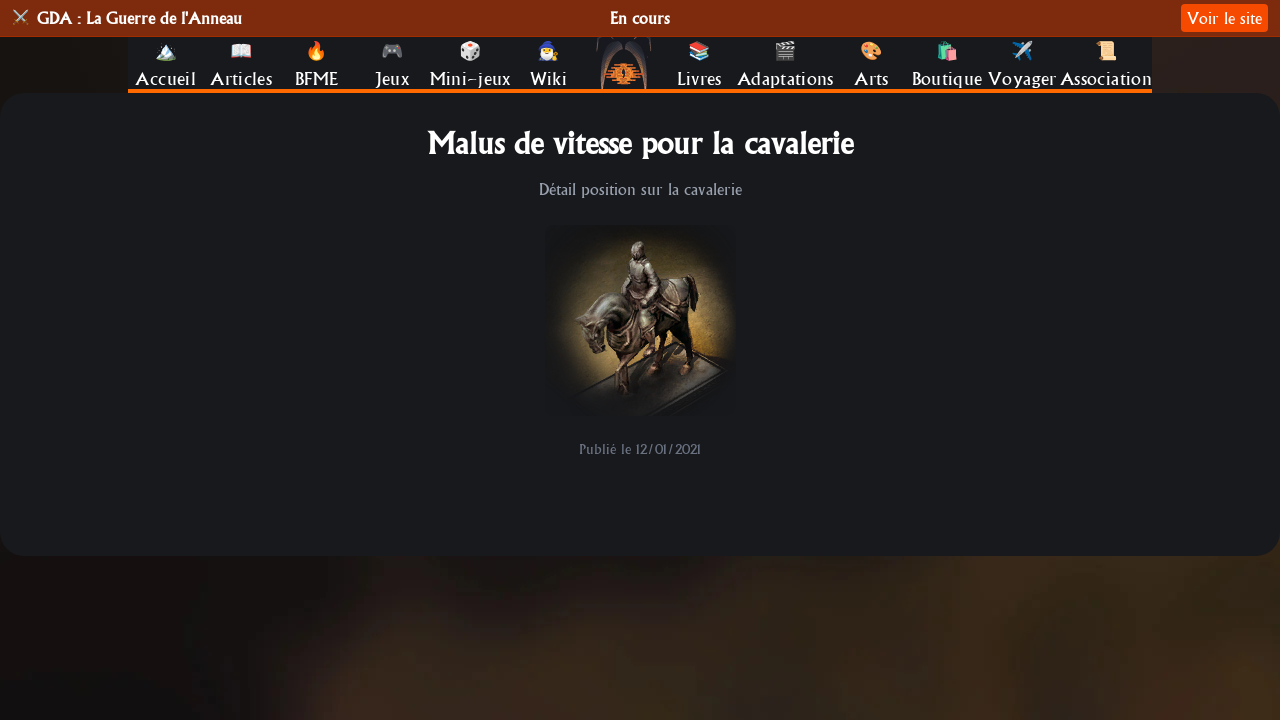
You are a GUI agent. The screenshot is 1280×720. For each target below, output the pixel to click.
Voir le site (1224, 18)
